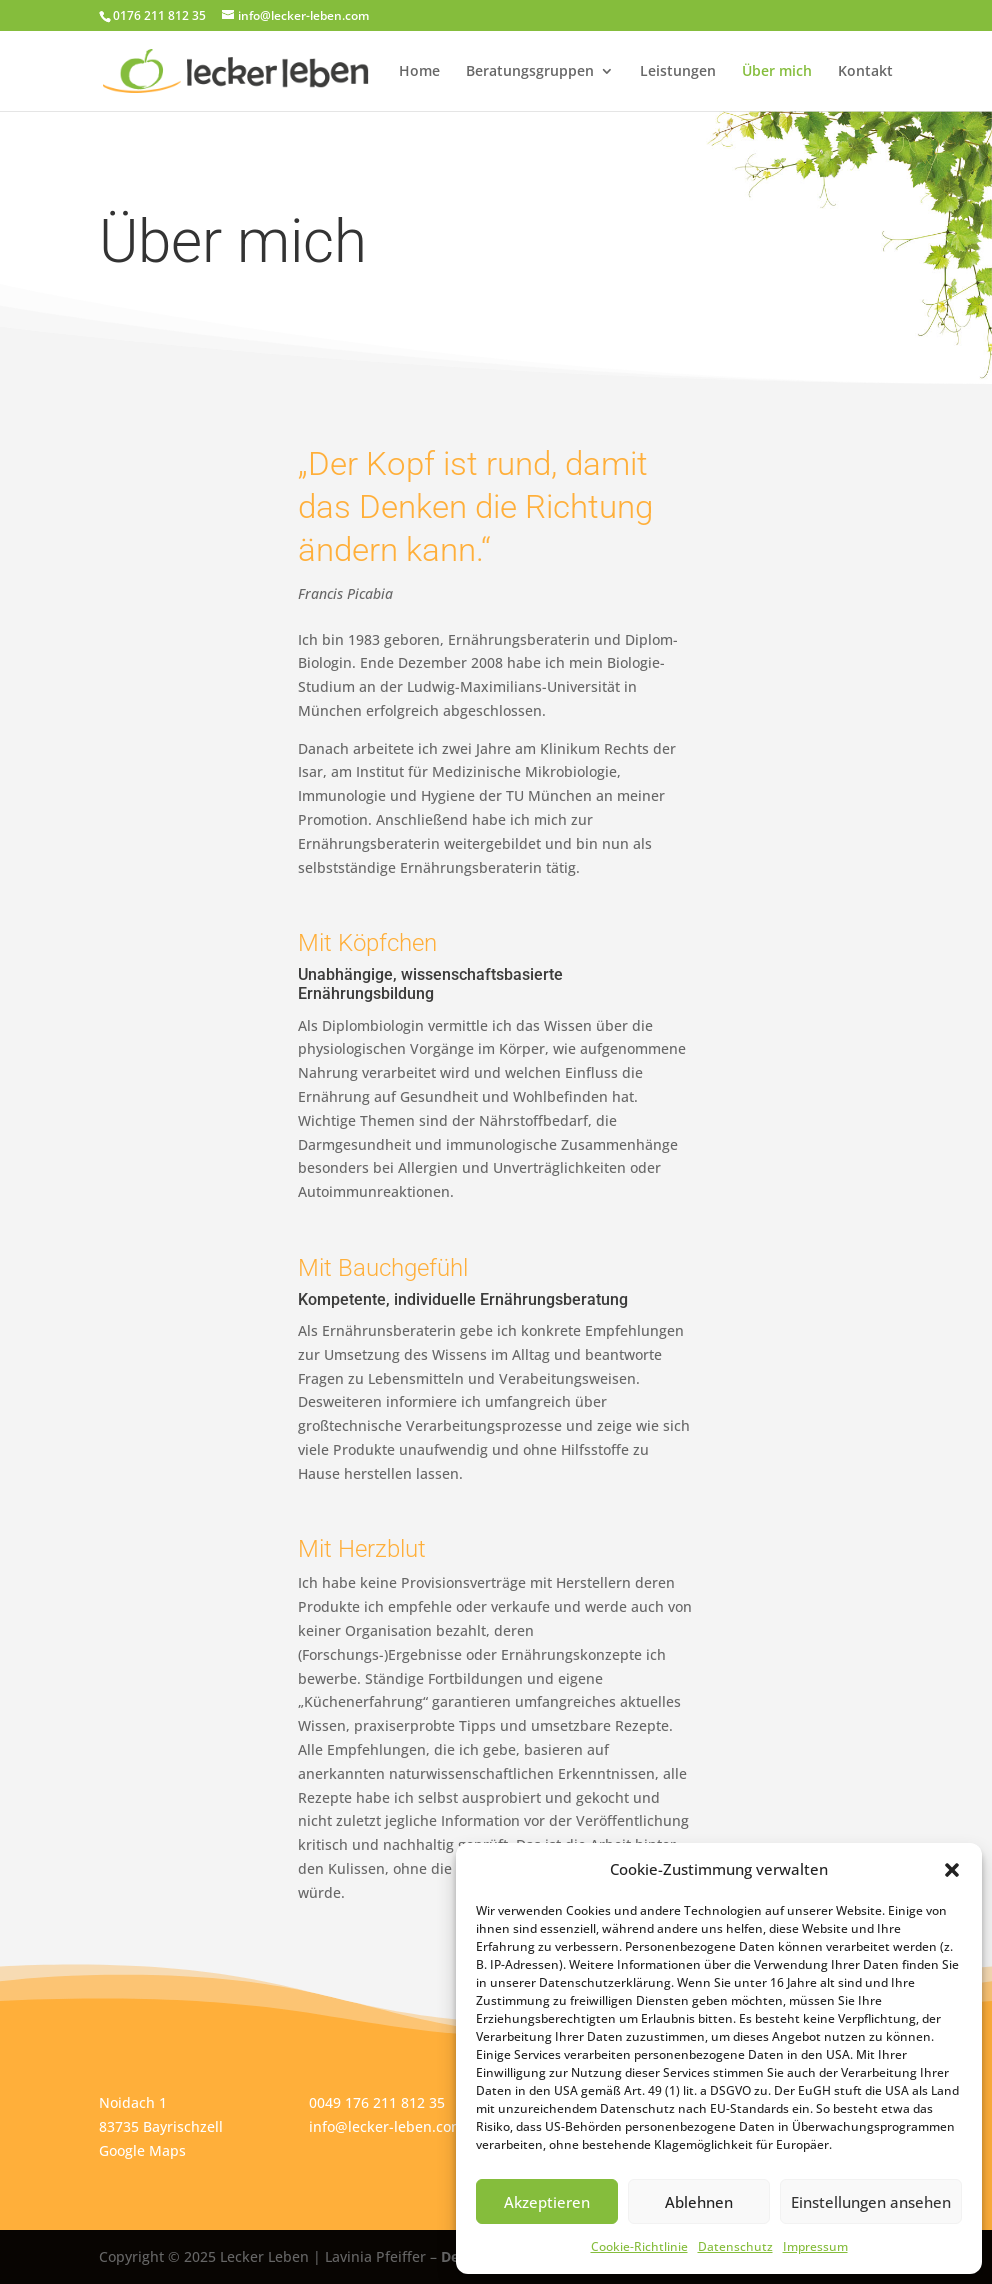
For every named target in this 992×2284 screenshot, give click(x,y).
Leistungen (678, 72)
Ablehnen (699, 2202)
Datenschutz (735, 2246)
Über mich (777, 72)
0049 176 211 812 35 (377, 2102)
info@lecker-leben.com (386, 2126)
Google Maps (142, 2150)
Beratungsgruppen (530, 72)
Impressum (815, 2246)
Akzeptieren (547, 2202)
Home (419, 72)
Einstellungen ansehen (871, 2202)
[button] (952, 1870)
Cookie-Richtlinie (639, 2246)
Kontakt (865, 72)
